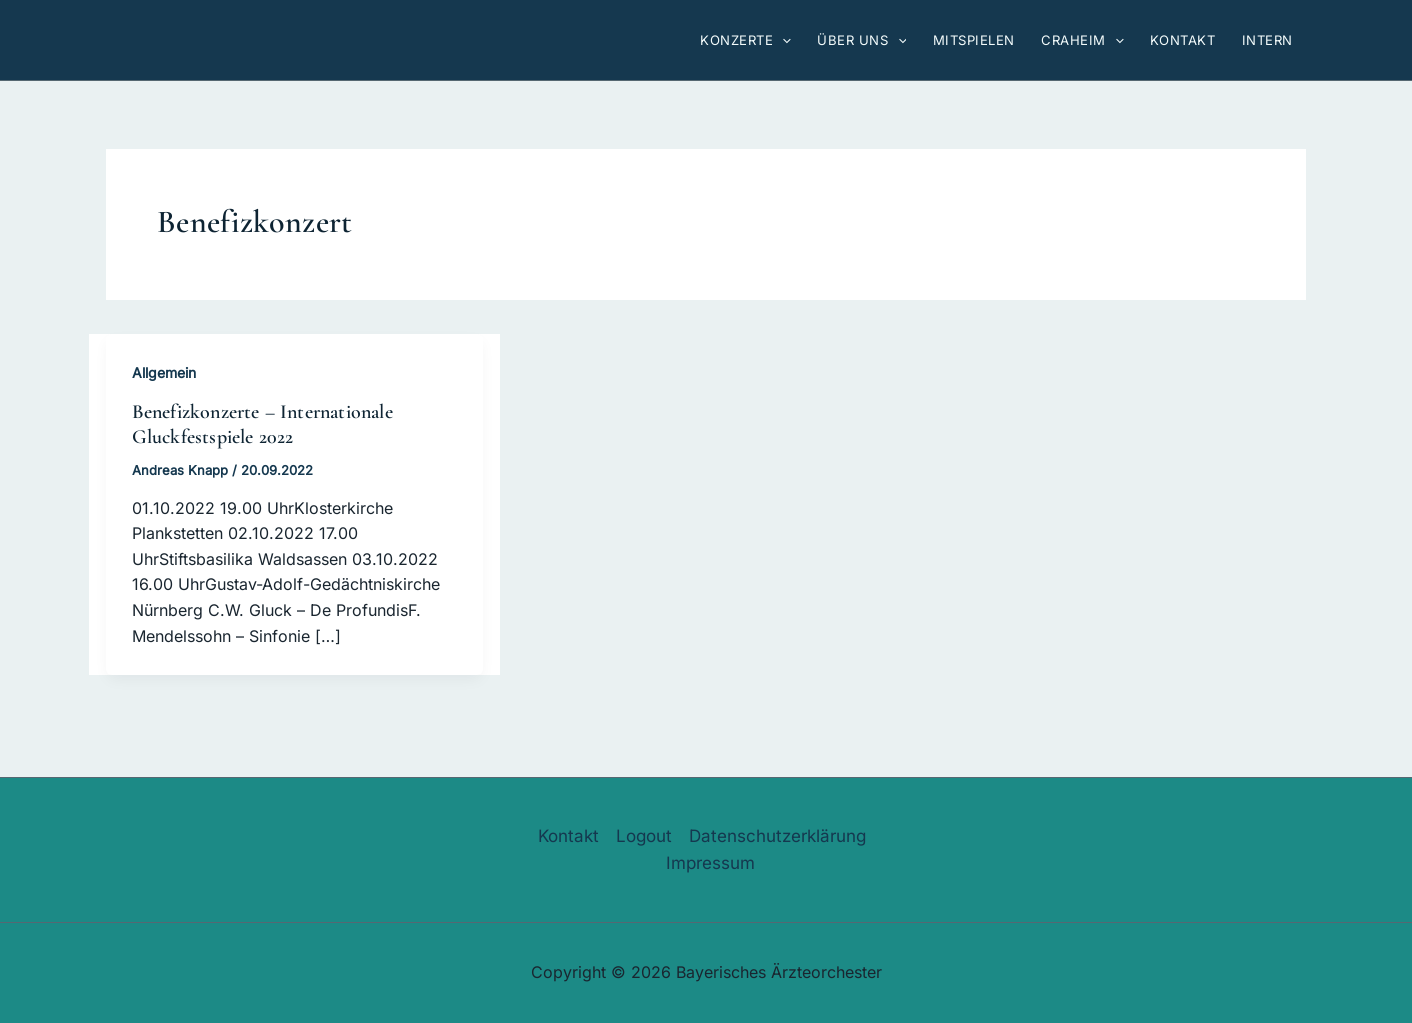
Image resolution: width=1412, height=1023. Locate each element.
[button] (782, 40)
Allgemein (164, 372)
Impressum (710, 863)
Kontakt (568, 836)
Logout (644, 836)
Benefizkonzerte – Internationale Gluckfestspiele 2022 (262, 424)
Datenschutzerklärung (777, 836)
